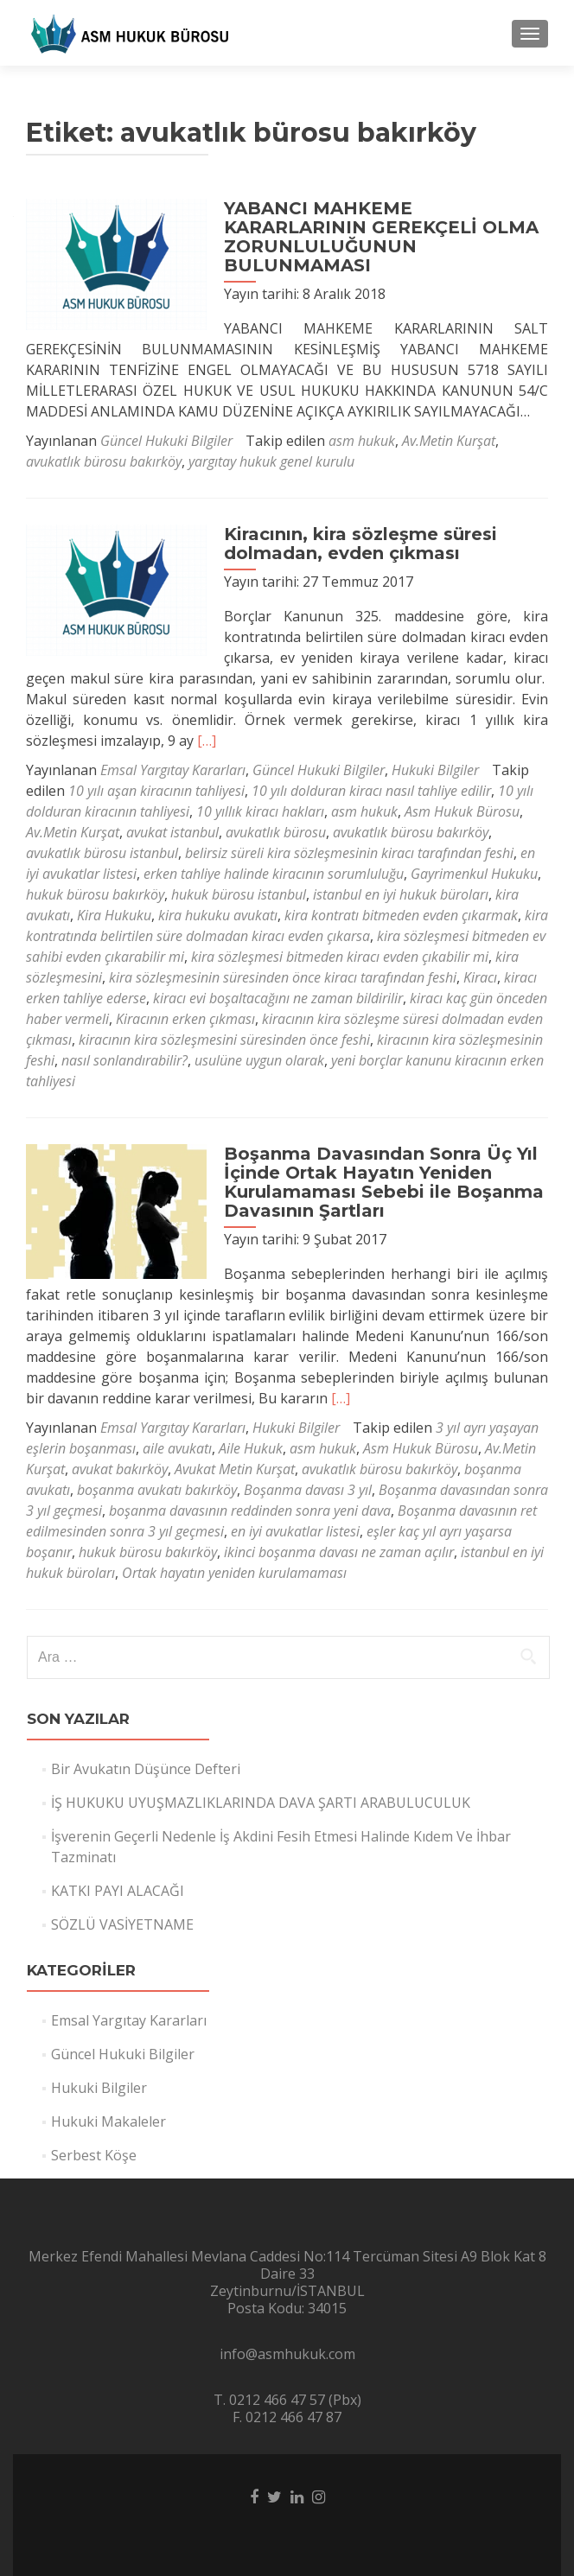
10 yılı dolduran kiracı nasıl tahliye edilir (371, 790)
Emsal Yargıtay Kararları (173, 769)
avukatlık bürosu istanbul (102, 852)
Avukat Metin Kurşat (235, 1469)
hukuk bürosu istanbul (238, 894)
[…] (206, 740)
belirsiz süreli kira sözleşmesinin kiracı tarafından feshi (349, 852)
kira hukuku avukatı (217, 915)
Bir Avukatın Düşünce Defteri (145, 1768)
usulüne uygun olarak (259, 1060)
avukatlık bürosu (276, 832)
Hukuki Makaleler (108, 2121)
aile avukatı (177, 1448)
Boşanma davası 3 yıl (308, 1489)
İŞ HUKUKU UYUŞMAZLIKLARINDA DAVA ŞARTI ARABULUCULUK (260, 1802)
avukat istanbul (172, 832)
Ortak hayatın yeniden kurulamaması (234, 1572)
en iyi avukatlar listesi (295, 1531)
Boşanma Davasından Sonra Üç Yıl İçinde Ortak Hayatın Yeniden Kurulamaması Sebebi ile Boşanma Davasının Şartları (376, 1182)
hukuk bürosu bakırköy (95, 894)
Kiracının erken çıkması (185, 1018)
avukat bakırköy (120, 1469)
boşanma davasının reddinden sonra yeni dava (250, 1510)
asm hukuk (361, 440)
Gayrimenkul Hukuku (474, 873)
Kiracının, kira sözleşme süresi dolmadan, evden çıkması (352, 543)
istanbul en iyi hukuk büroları (400, 894)
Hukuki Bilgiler (435, 769)
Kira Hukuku (114, 915)
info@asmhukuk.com (287, 2353)
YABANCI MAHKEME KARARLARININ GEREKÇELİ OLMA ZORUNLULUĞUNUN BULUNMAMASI (373, 237)
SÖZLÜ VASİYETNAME (122, 1924)
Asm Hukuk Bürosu (462, 811)
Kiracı (480, 977)
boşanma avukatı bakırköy (157, 1489)
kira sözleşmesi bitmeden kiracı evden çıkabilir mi (339, 956)
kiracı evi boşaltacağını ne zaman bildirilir (278, 998)
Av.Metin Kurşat (448, 440)
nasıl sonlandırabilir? (124, 1060)
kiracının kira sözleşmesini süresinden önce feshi (224, 1039)
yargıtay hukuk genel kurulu (271, 461)
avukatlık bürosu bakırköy (104, 461)
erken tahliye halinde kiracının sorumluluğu (274, 873)
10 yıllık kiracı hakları (260, 811)
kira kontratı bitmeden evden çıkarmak (401, 915)
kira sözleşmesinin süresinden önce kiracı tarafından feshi (282, 977)
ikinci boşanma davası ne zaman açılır (339, 1552)
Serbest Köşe (94, 2155)
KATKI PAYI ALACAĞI (117, 1890)
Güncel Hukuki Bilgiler (166, 440)
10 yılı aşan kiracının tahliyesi (156, 790)
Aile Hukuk (251, 1448)
